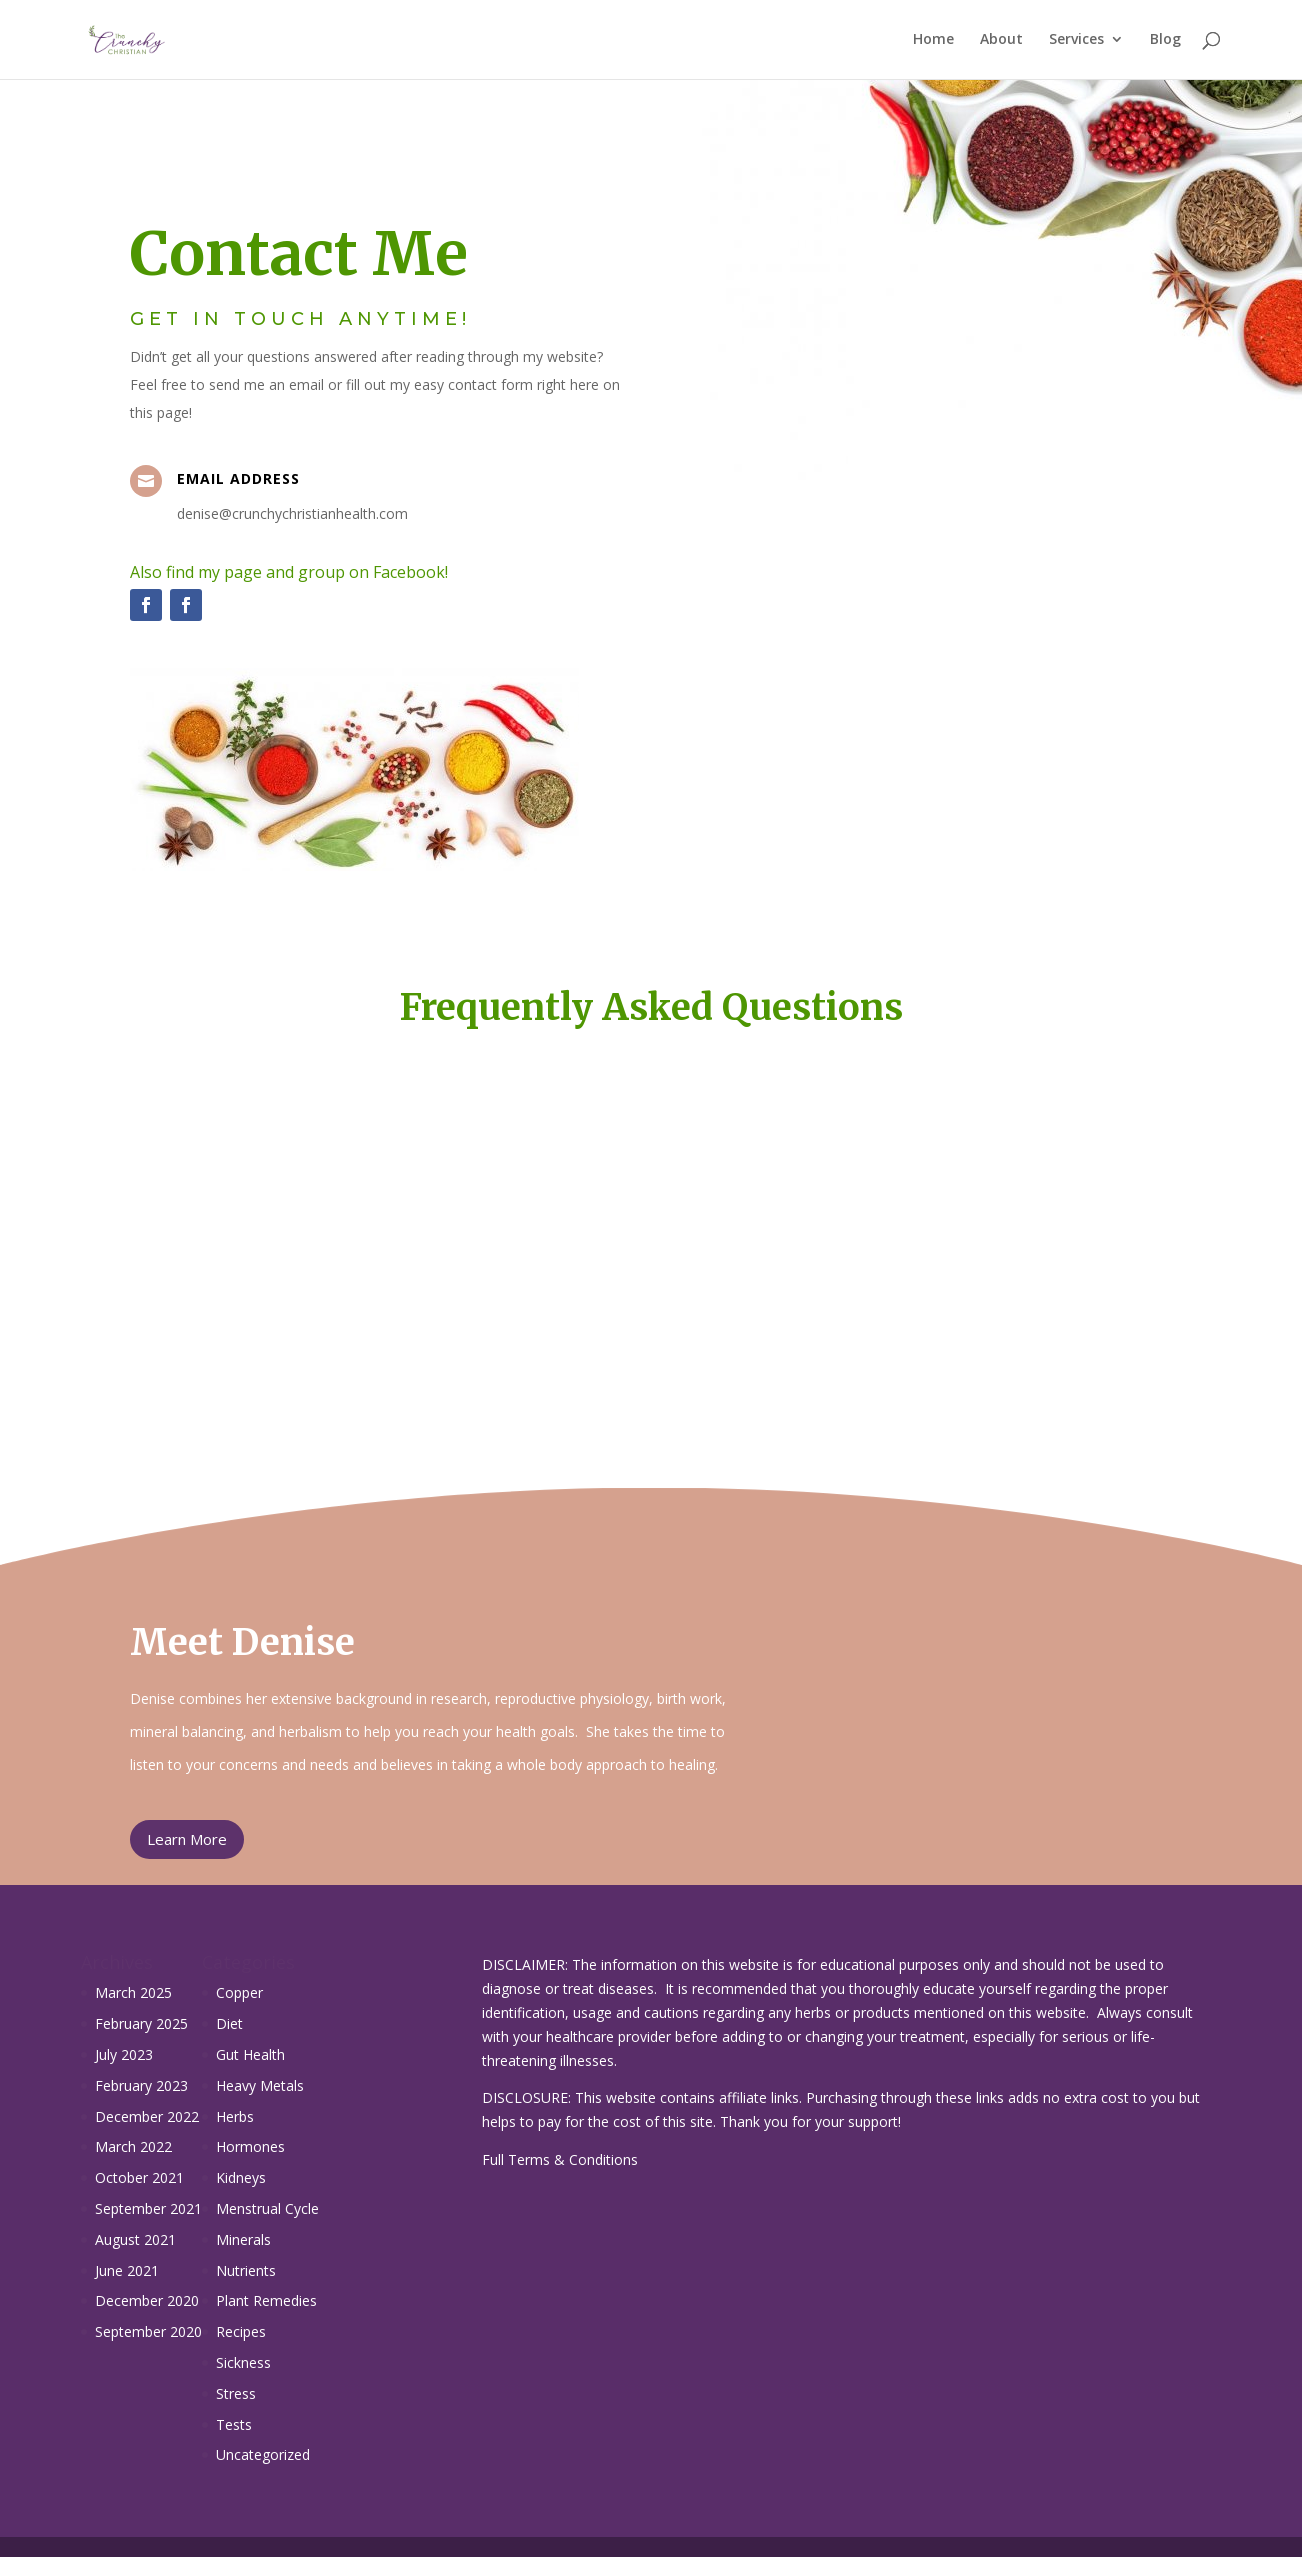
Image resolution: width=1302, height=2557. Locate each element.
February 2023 (141, 2085)
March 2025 (133, 1992)
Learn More (187, 1839)
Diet (229, 2023)
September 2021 (148, 2208)
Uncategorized (263, 2454)
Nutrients (246, 2270)
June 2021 (127, 2270)
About (1001, 41)
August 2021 (135, 2239)
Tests (234, 2424)
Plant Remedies (266, 2300)
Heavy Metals (260, 2085)
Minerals (243, 2239)
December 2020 (147, 2300)
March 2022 (133, 2146)
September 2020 (148, 2331)
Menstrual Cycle (267, 2208)
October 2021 (139, 2177)
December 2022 (147, 2116)
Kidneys (241, 2177)
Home (933, 41)
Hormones (250, 2146)
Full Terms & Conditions (560, 2159)
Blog (1165, 41)
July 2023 (124, 2054)
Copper (239, 1992)
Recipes (241, 2331)
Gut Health (250, 2054)
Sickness (243, 2362)
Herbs (235, 2116)
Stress (236, 2393)
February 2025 (141, 2023)
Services (1076, 41)
